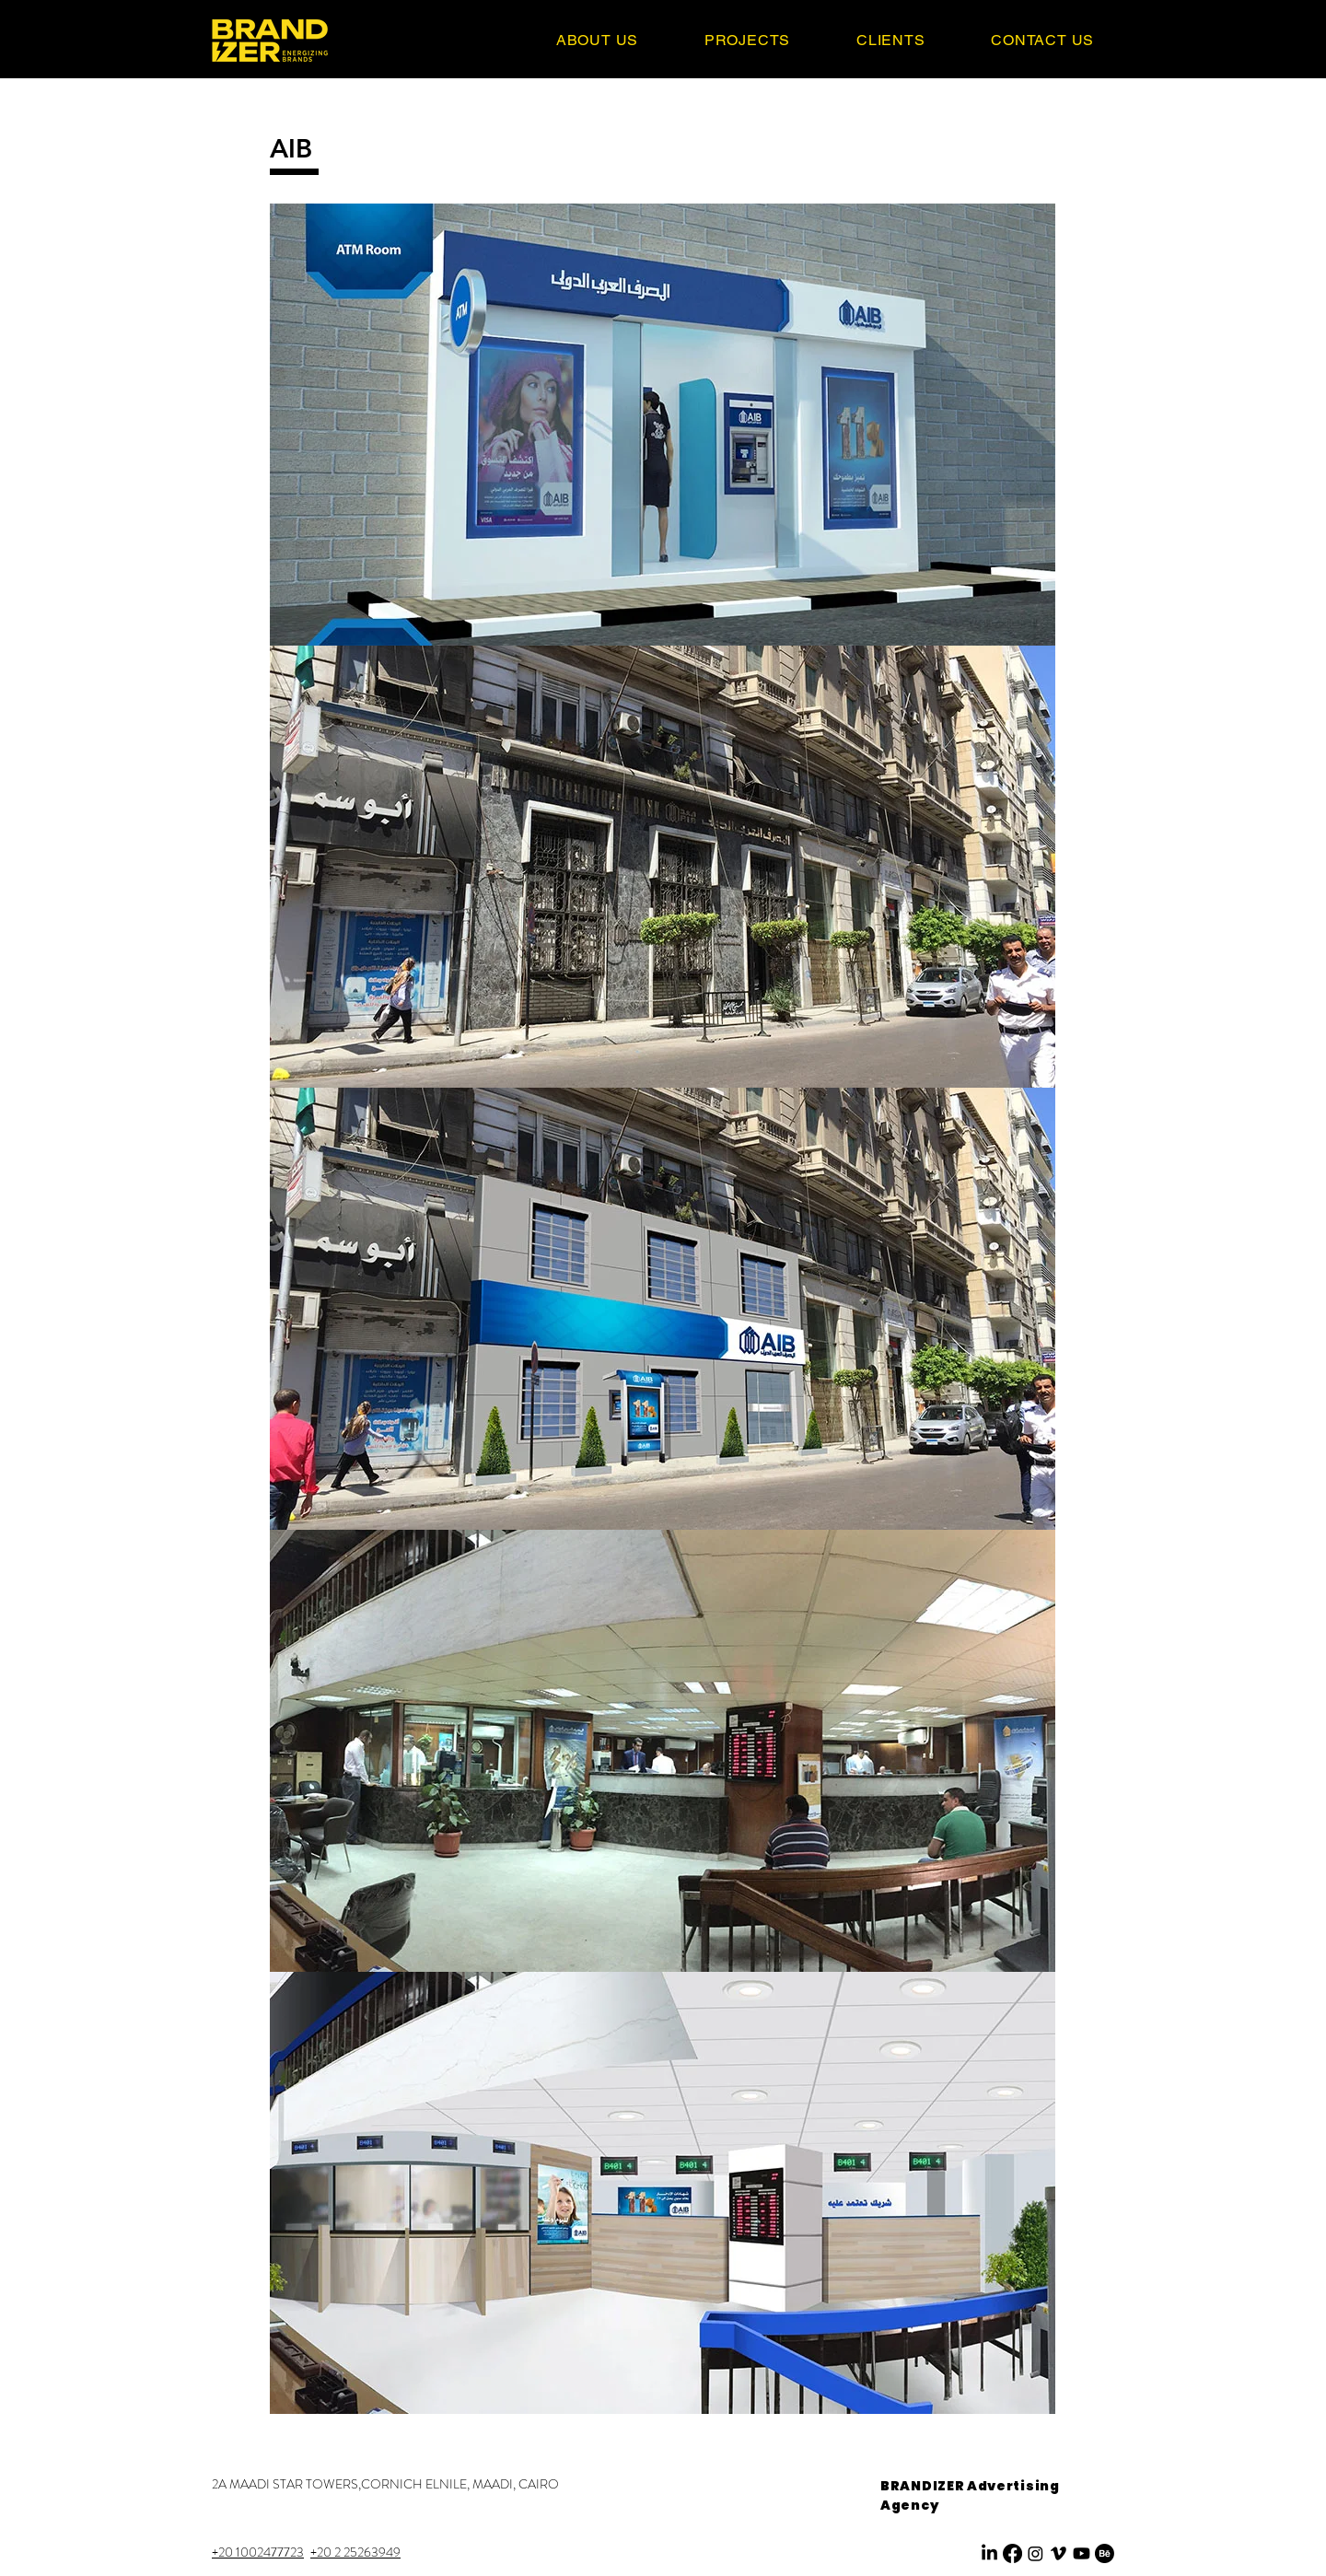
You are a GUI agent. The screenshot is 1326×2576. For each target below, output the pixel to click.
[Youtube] (1081, 2553)
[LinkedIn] (989, 2553)
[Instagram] (1035, 2553)
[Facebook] (1012, 2553)
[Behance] (1104, 2553)
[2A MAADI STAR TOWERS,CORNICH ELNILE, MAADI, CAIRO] (385, 2485)
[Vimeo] (1058, 2553)
